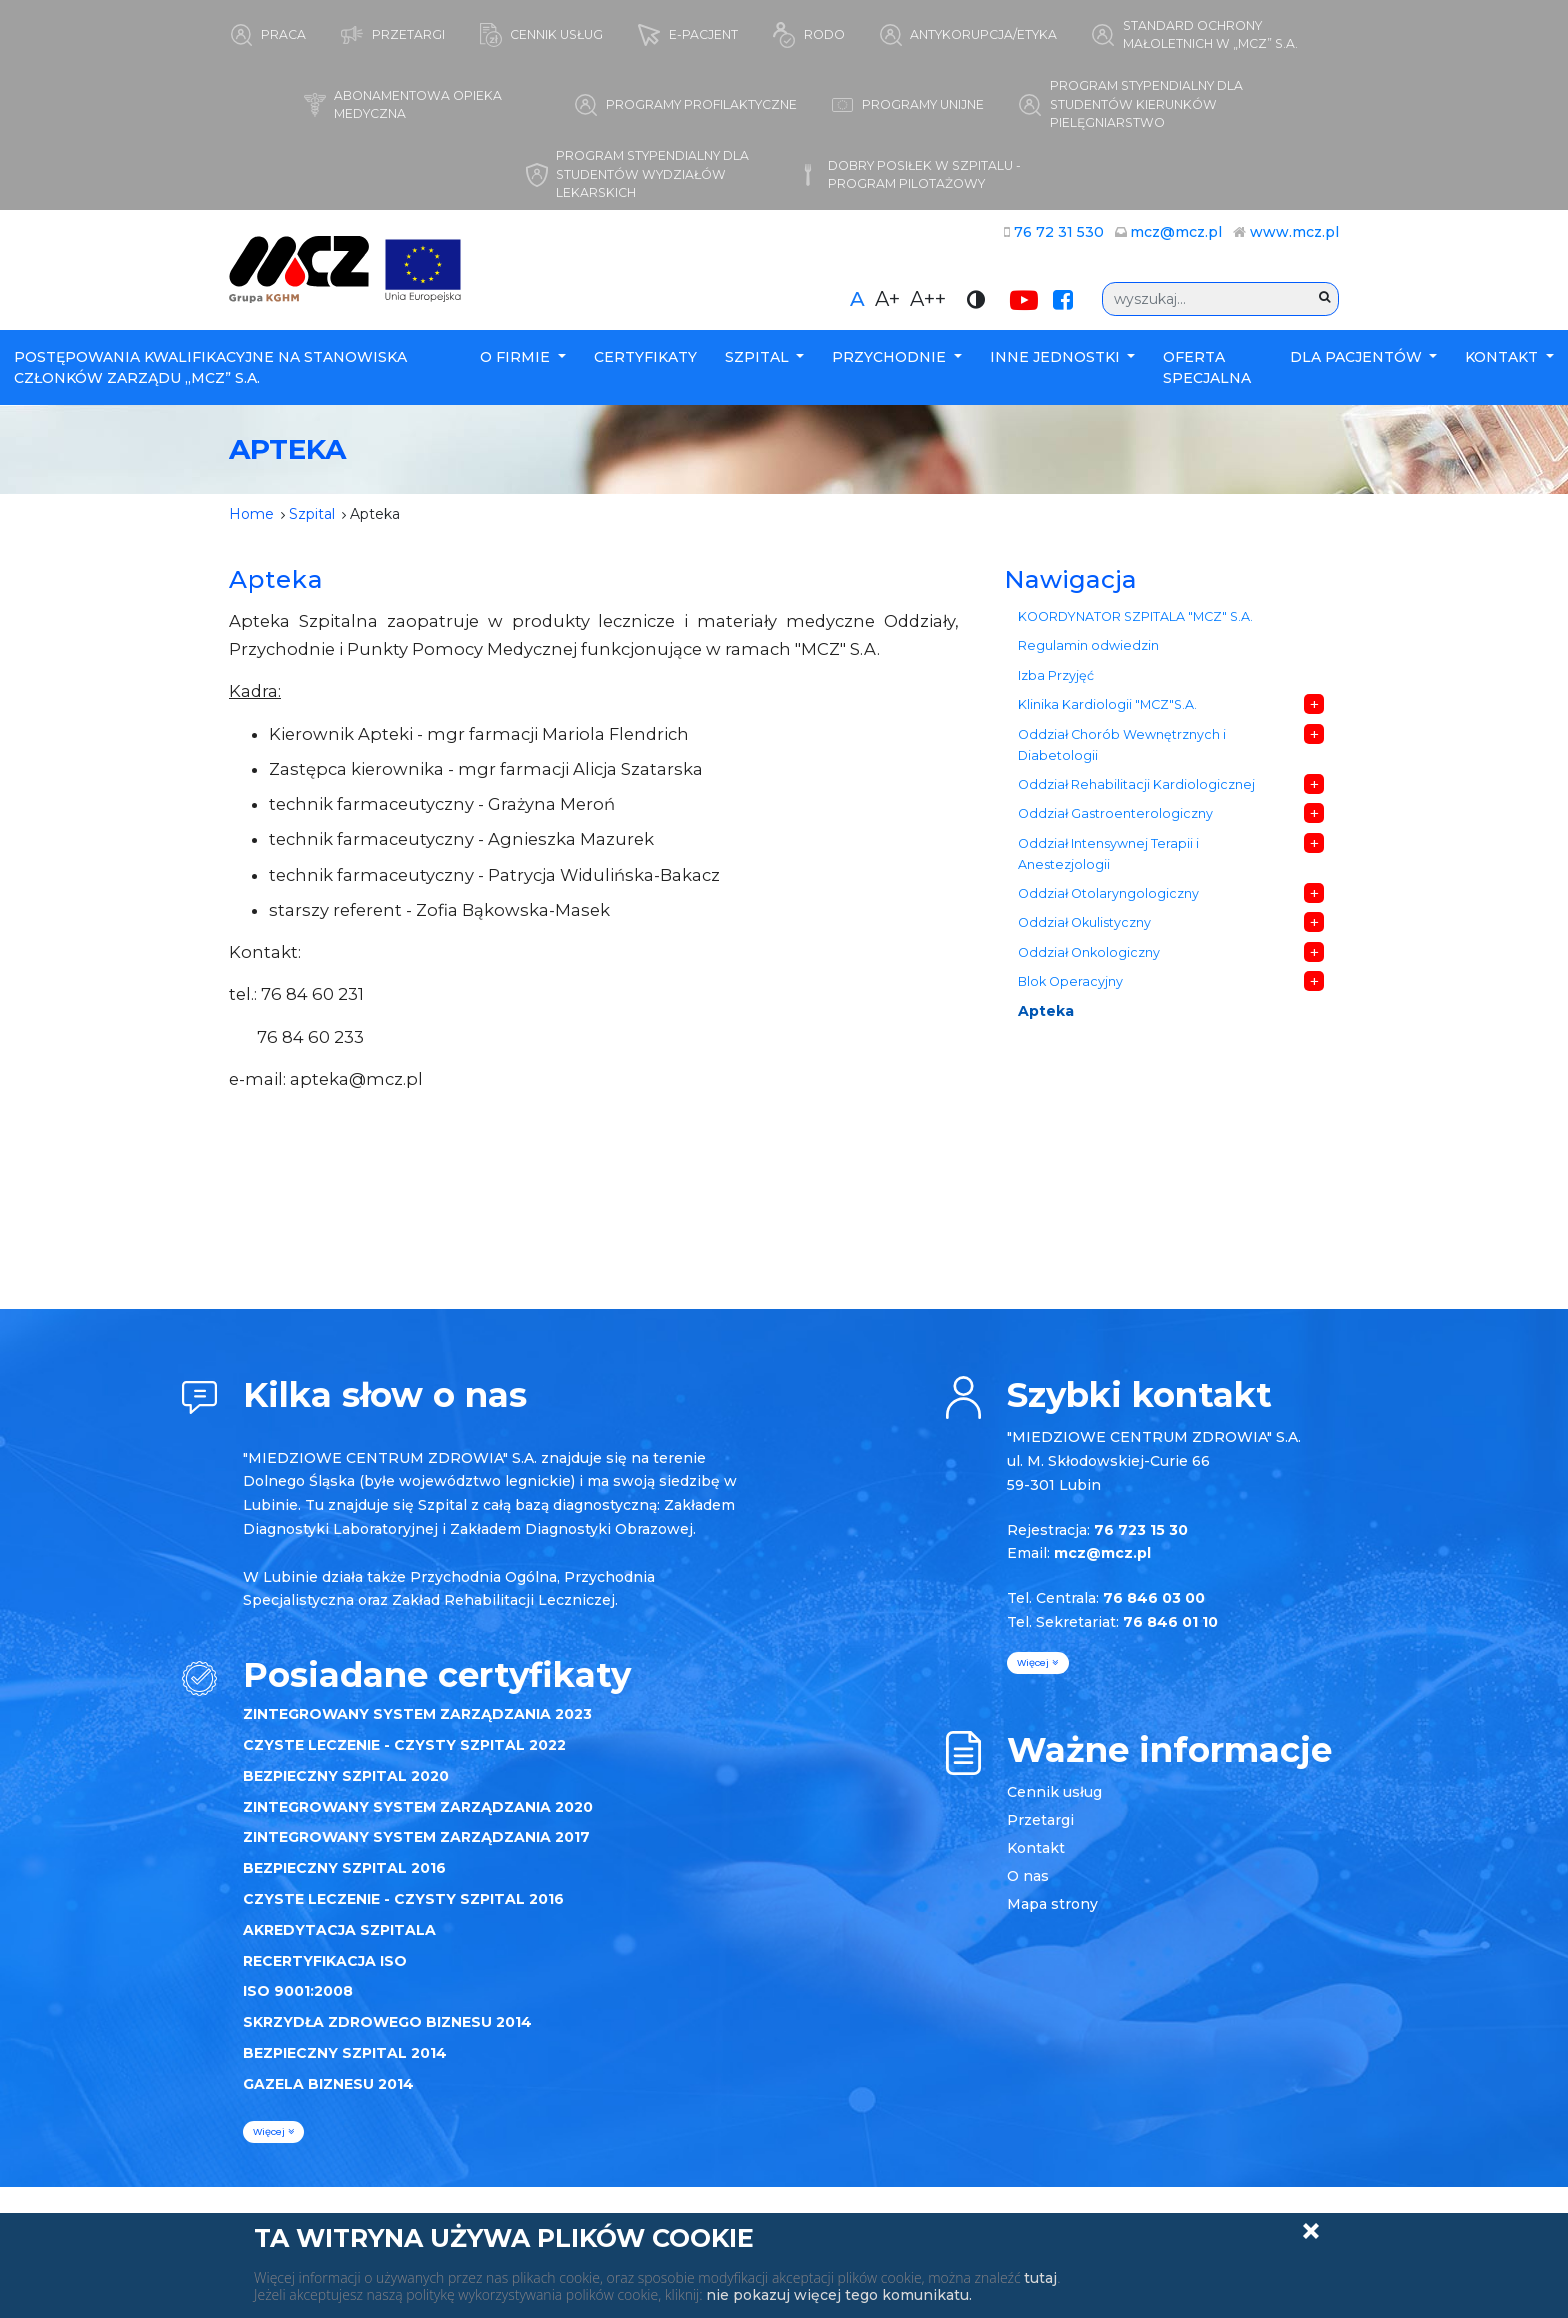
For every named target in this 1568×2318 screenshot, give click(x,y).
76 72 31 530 (1059, 232)
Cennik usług (1054, 1792)
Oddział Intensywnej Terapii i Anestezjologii (1108, 854)
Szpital (759, 357)
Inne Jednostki (1057, 357)
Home (251, 514)
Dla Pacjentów (1358, 357)
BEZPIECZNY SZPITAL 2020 (346, 1776)
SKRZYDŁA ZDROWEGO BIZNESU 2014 (387, 2022)
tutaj (1040, 2278)
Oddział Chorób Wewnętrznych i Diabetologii (1122, 745)
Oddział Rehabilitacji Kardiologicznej (1136, 784)
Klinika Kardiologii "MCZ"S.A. (1107, 704)
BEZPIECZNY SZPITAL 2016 (344, 1868)
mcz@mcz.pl (1176, 232)
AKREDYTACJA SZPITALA (339, 1930)
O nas (1028, 1876)
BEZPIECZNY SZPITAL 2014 (345, 2053)
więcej (273, 2131)
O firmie (517, 357)
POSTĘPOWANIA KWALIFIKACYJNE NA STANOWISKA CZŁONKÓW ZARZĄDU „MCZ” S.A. (210, 367)
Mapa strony (1052, 1904)
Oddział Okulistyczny (1084, 922)
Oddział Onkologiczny (1089, 952)
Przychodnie (891, 357)
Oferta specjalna (1207, 367)
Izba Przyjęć (1056, 675)
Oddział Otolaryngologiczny (1108, 893)
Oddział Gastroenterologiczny (1115, 813)
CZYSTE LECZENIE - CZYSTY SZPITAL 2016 (403, 1899)
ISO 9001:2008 (298, 1991)
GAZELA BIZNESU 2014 (328, 2084)
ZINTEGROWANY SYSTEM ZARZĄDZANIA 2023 (417, 1714)
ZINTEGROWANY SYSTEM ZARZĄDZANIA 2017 (416, 1837)
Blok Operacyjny (1070, 981)
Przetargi (1040, 1820)
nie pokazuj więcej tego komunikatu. (839, 2295)
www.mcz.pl (1294, 232)
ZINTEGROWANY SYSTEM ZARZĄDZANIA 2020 (418, 1807)
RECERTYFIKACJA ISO (325, 1961)
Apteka (1046, 1011)
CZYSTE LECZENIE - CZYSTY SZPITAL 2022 (404, 1745)
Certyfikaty (645, 357)
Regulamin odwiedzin (1088, 645)
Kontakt (1503, 357)
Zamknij (1311, 2231)
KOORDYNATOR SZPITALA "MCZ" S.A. (1135, 616)
